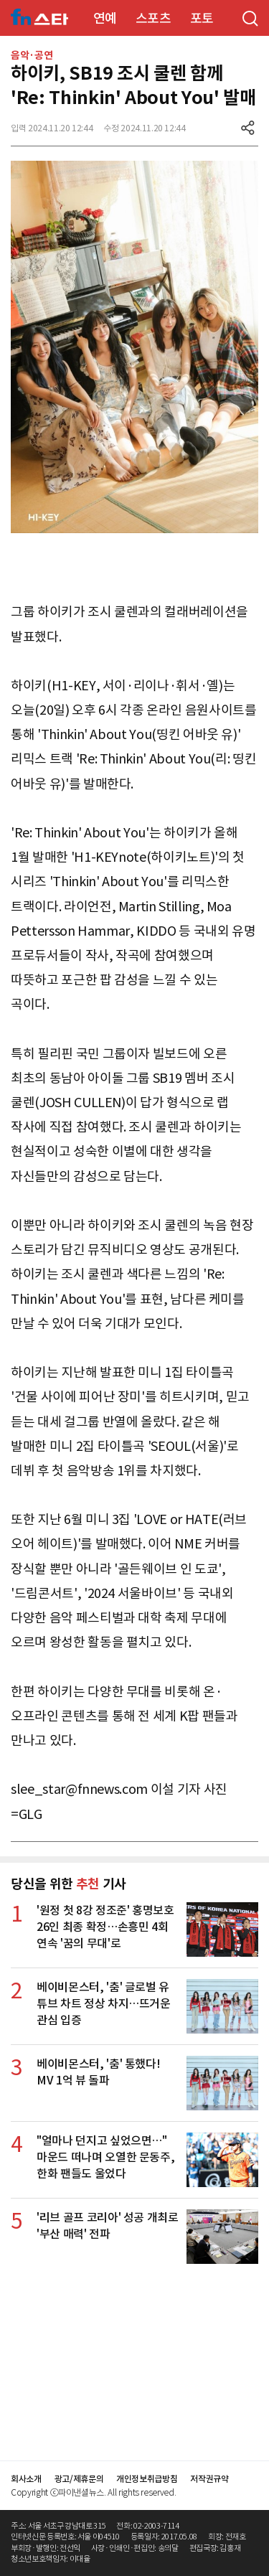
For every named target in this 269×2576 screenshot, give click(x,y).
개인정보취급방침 (146, 2478)
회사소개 (26, 2478)
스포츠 (153, 18)
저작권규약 (209, 2478)
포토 (202, 18)
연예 (105, 18)
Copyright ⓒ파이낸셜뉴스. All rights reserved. (93, 2492)
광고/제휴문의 (79, 2478)
